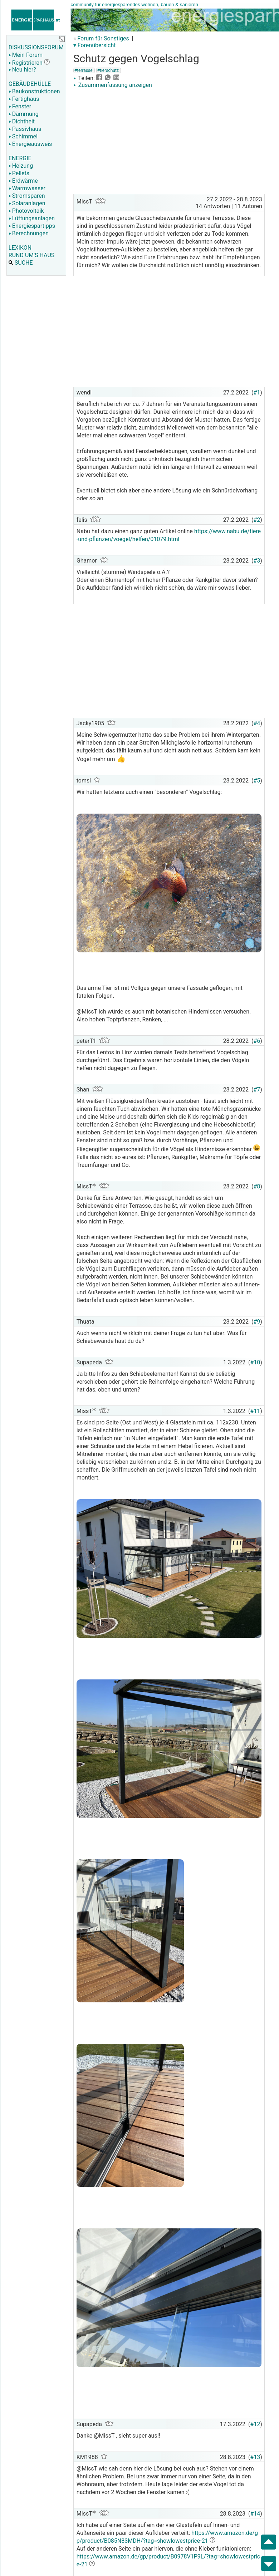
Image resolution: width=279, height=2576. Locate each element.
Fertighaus (24, 98)
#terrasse (83, 70)
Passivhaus (25, 129)
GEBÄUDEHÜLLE (30, 83)
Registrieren (26, 62)
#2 (256, 519)
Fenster (20, 106)
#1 (256, 392)
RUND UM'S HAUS (31, 255)
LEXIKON (20, 247)
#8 (256, 1186)
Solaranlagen (27, 203)
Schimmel (23, 136)
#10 (255, 1362)
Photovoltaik (26, 210)
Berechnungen (29, 233)
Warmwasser (27, 188)
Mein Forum (26, 54)
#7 (256, 1089)
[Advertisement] (169, 142)
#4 (256, 723)
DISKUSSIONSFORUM (36, 47)
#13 (255, 2457)
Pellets (19, 173)
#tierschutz (108, 70)
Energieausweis (30, 144)
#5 (256, 780)
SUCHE (21, 262)
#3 (256, 560)
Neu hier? (22, 69)
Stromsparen (27, 195)
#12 (255, 2424)
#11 (255, 1411)
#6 (256, 1040)
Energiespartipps (32, 225)
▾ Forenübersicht (94, 45)
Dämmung (24, 114)
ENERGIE (20, 158)
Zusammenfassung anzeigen (112, 85)
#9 (256, 1321)
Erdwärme (23, 180)
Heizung (21, 165)
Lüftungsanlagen (32, 218)
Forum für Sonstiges (103, 38)
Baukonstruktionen (34, 91)
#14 (255, 2513)
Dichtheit (22, 121)
